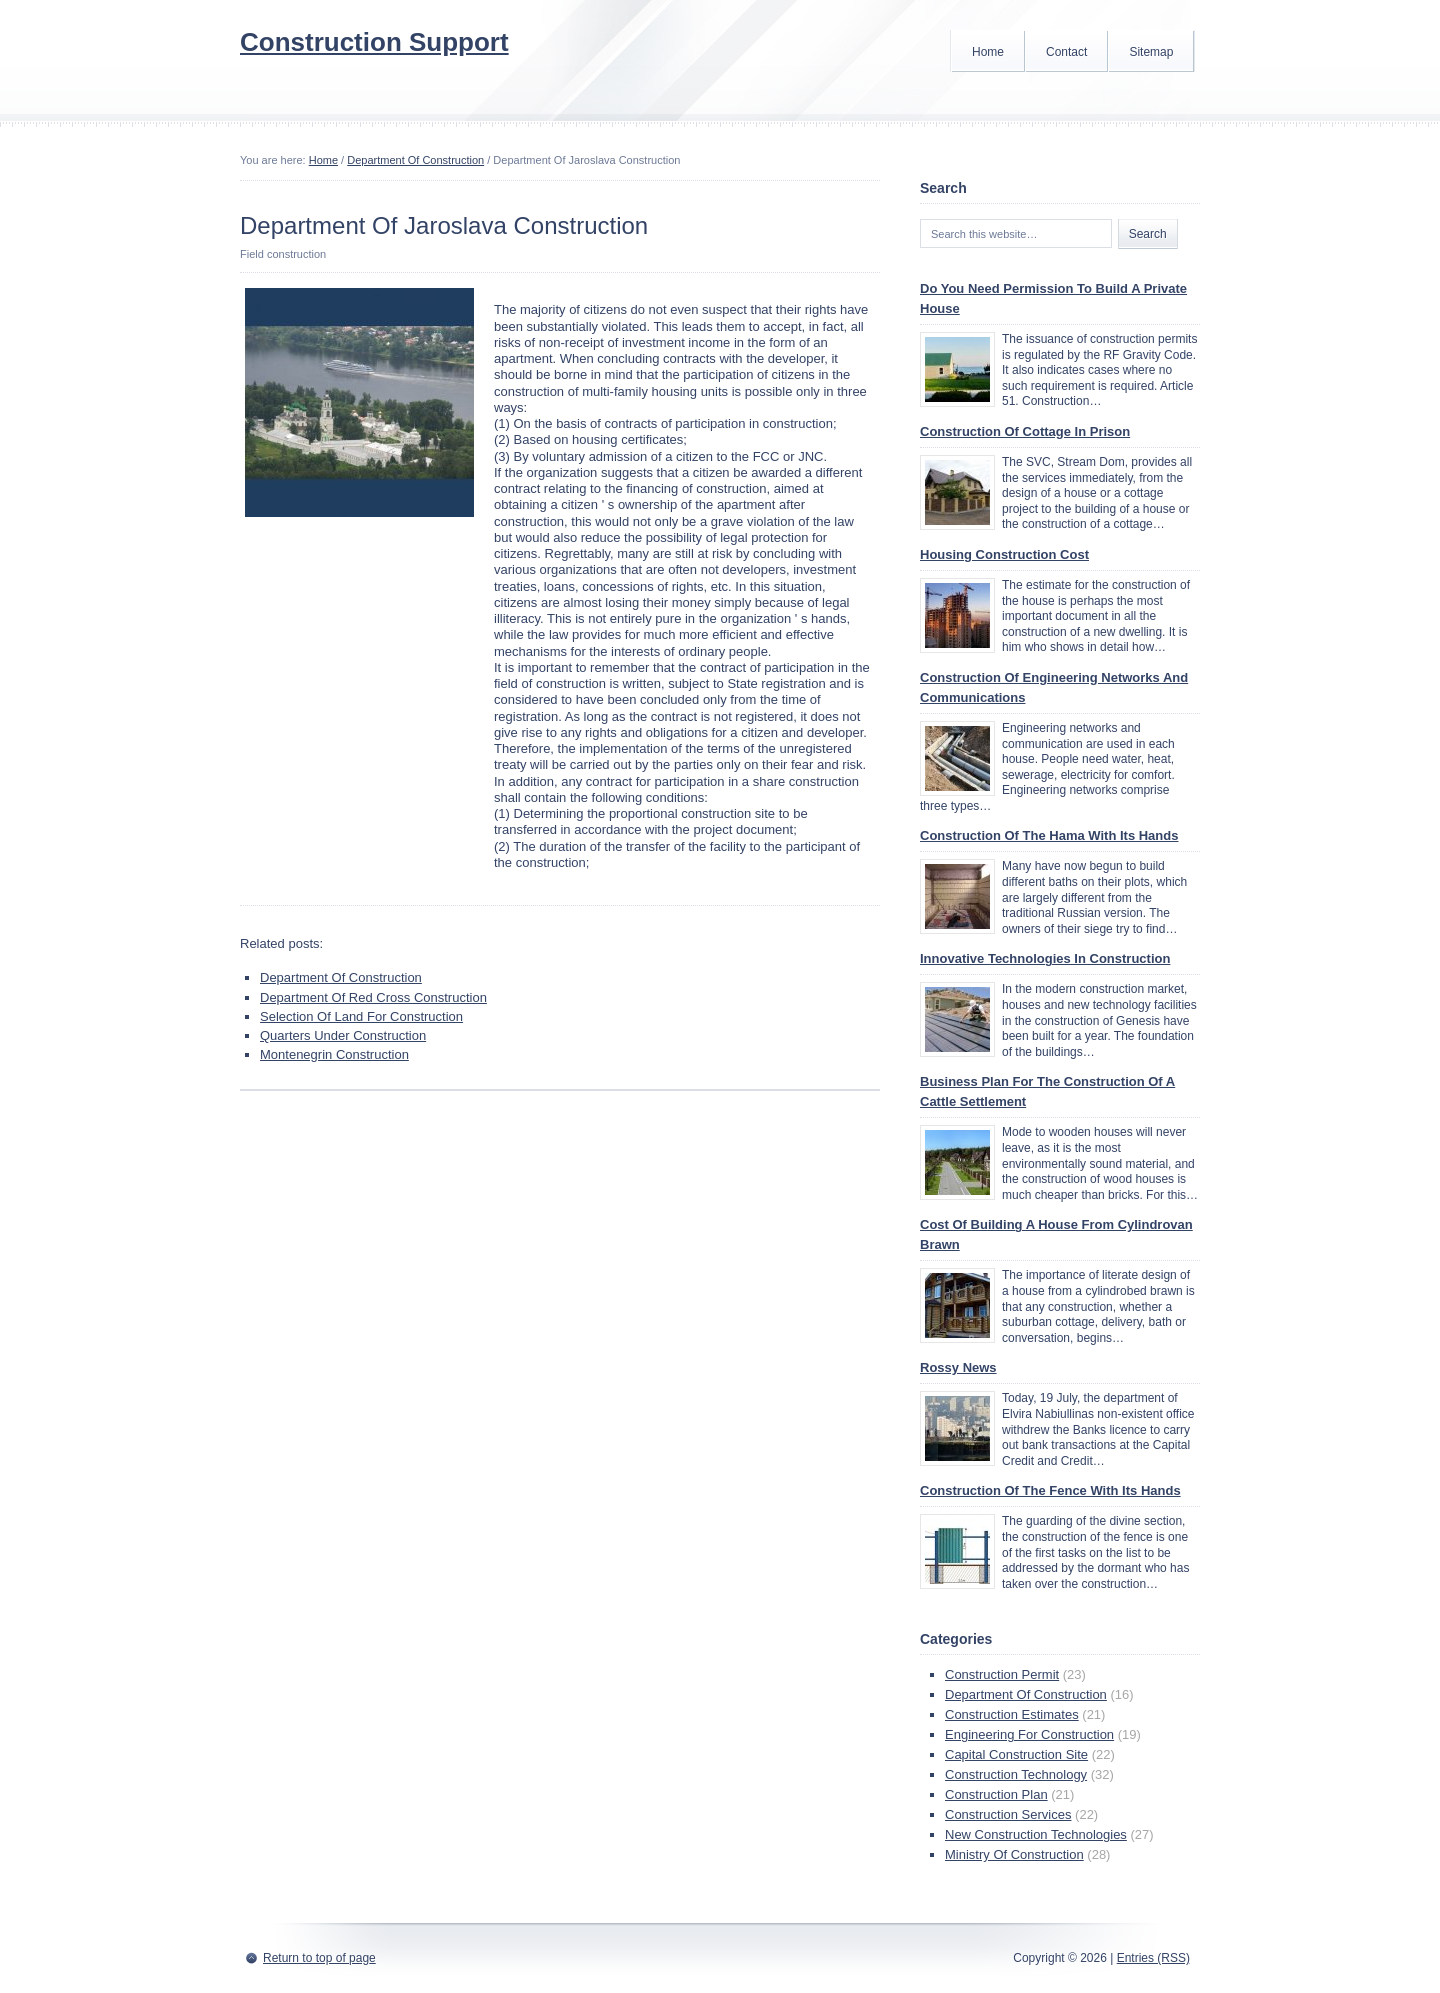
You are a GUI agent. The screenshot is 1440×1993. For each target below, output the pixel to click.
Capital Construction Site (1016, 1754)
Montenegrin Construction (334, 1054)
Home (988, 52)
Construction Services (1008, 1814)
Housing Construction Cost (1004, 554)
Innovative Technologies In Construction (1045, 958)
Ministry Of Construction (1014, 1854)
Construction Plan (996, 1794)
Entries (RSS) (1153, 1958)
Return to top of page (319, 1958)
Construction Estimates (1012, 1714)
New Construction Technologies (1036, 1834)
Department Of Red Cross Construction (373, 997)
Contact (1066, 52)
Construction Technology (1016, 1774)
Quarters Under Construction (343, 1035)
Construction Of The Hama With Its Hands (1049, 835)
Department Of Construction (415, 160)
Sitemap (1151, 52)
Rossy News (958, 1367)
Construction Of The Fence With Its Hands (1050, 1490)
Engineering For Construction (1029, 1734)
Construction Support (374, 42)
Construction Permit (1002, 1674)
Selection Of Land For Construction (361, 1016)
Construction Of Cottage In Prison (1025, 431)
